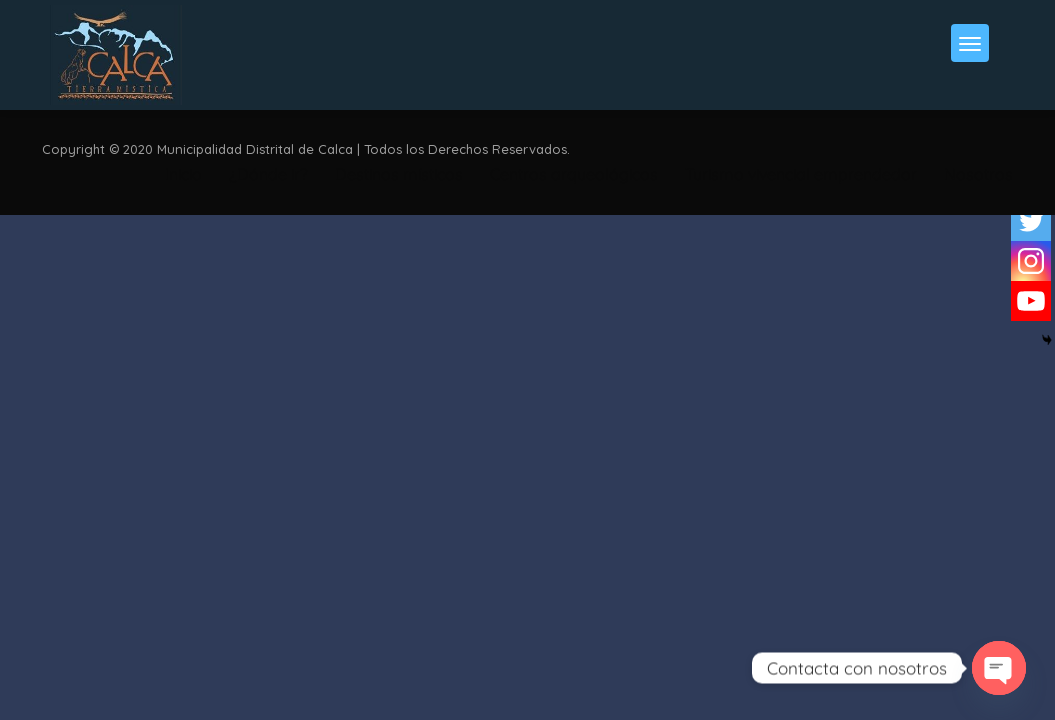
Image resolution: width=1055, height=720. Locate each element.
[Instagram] (1031, 261)
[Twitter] (1031, 221)
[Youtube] (1031, 301)
